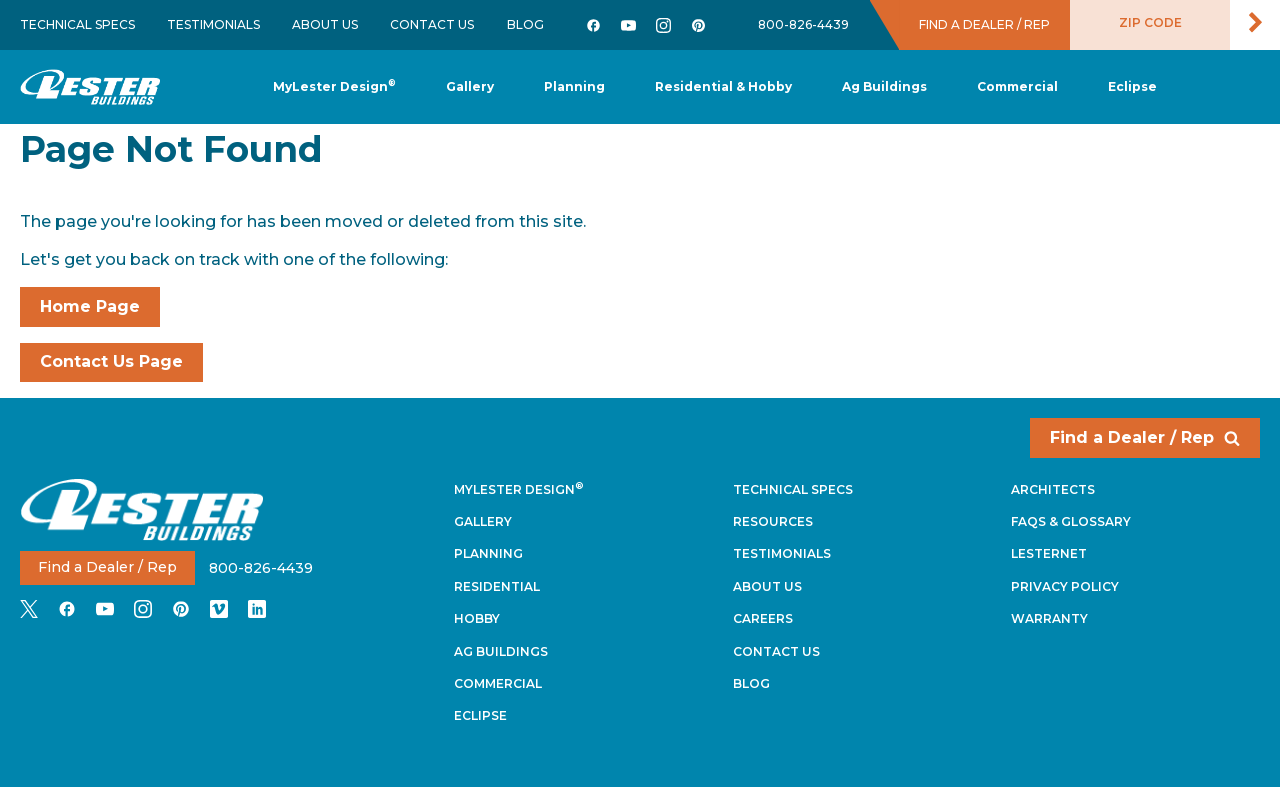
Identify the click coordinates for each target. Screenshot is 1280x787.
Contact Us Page (111, 361)
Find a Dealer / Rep (1145, 437)
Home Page (90, 306)
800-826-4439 (803, 24)
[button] (574, 87)
